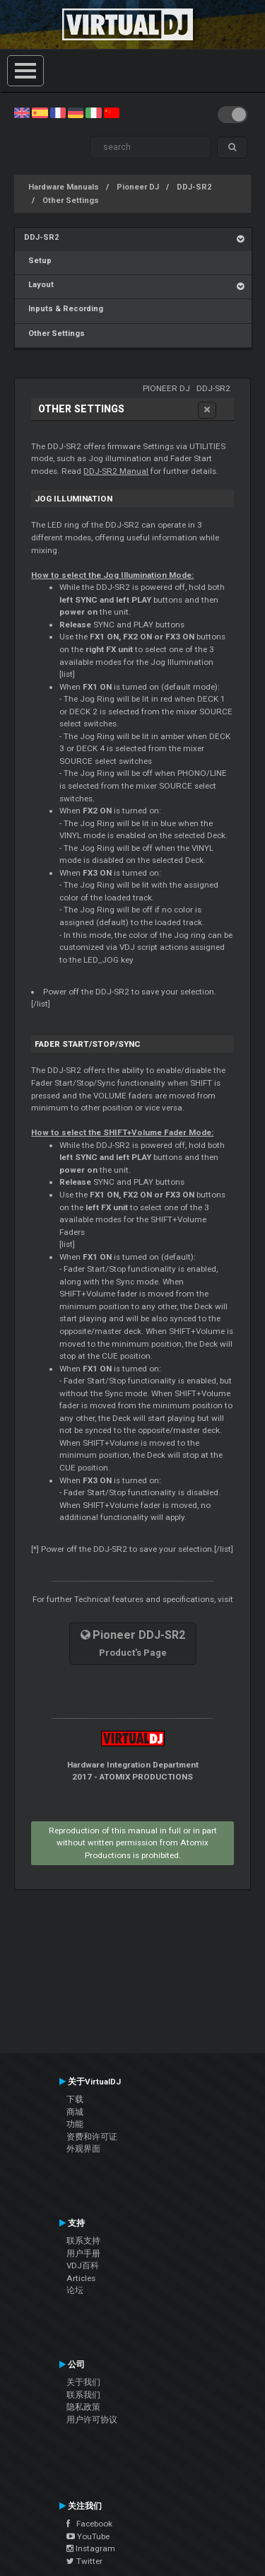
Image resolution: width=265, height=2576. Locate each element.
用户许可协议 (91, 2420)
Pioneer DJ (138, 187)
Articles (80, 2278)
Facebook (89, 2524)
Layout (39, 284)
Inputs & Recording (63, 308)
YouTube (88, 2536)
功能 (74, 2124)
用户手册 (83, 2253)
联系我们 (83, 2395)
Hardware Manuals (63, 187)
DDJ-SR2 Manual (115, 471)
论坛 (74, 2290)
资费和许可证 (91, 2137)
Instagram (90, 2548)
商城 (74, 2112)
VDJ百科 (82, 2265)
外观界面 (83, 2149)
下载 (74, 2099)
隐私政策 (83, 2407)
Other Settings (70, 200)
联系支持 (83, 2241)
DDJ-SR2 (194, 187)
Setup (38, 260)
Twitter (84, 2561)
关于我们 (83, 2382)
